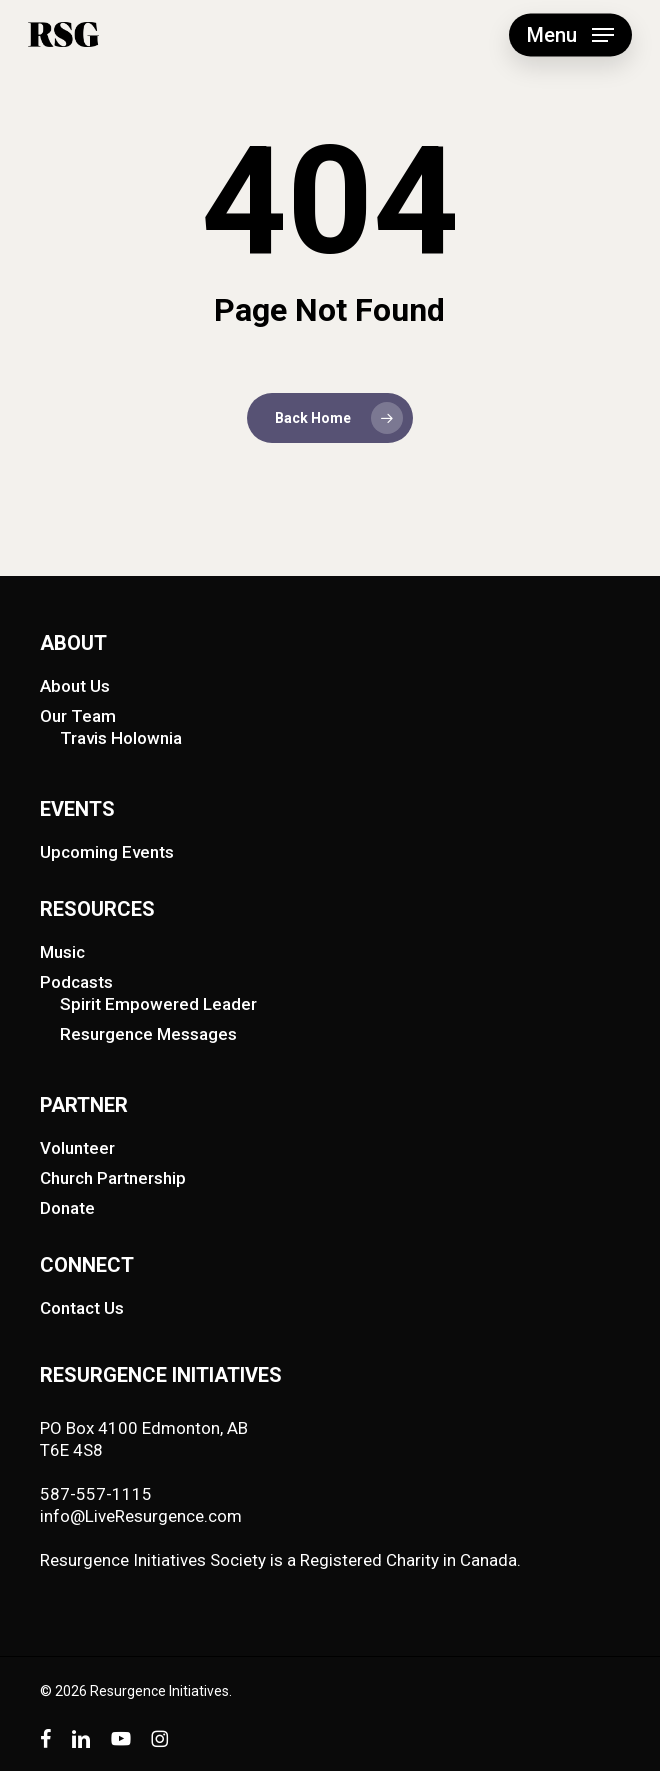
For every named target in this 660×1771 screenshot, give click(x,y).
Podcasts (76, 982)
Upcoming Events (107, 852)
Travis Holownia (121, 738)
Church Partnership (113, 1178)
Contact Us (82, 1308)
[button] (570, 35)
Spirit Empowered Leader (158, 1004)
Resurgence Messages (148, 1034)
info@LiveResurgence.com (141, 1516)
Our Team (78, 716)
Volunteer (77, 1148)
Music (62, 952)
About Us (75, 686)
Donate (67, 1208)
